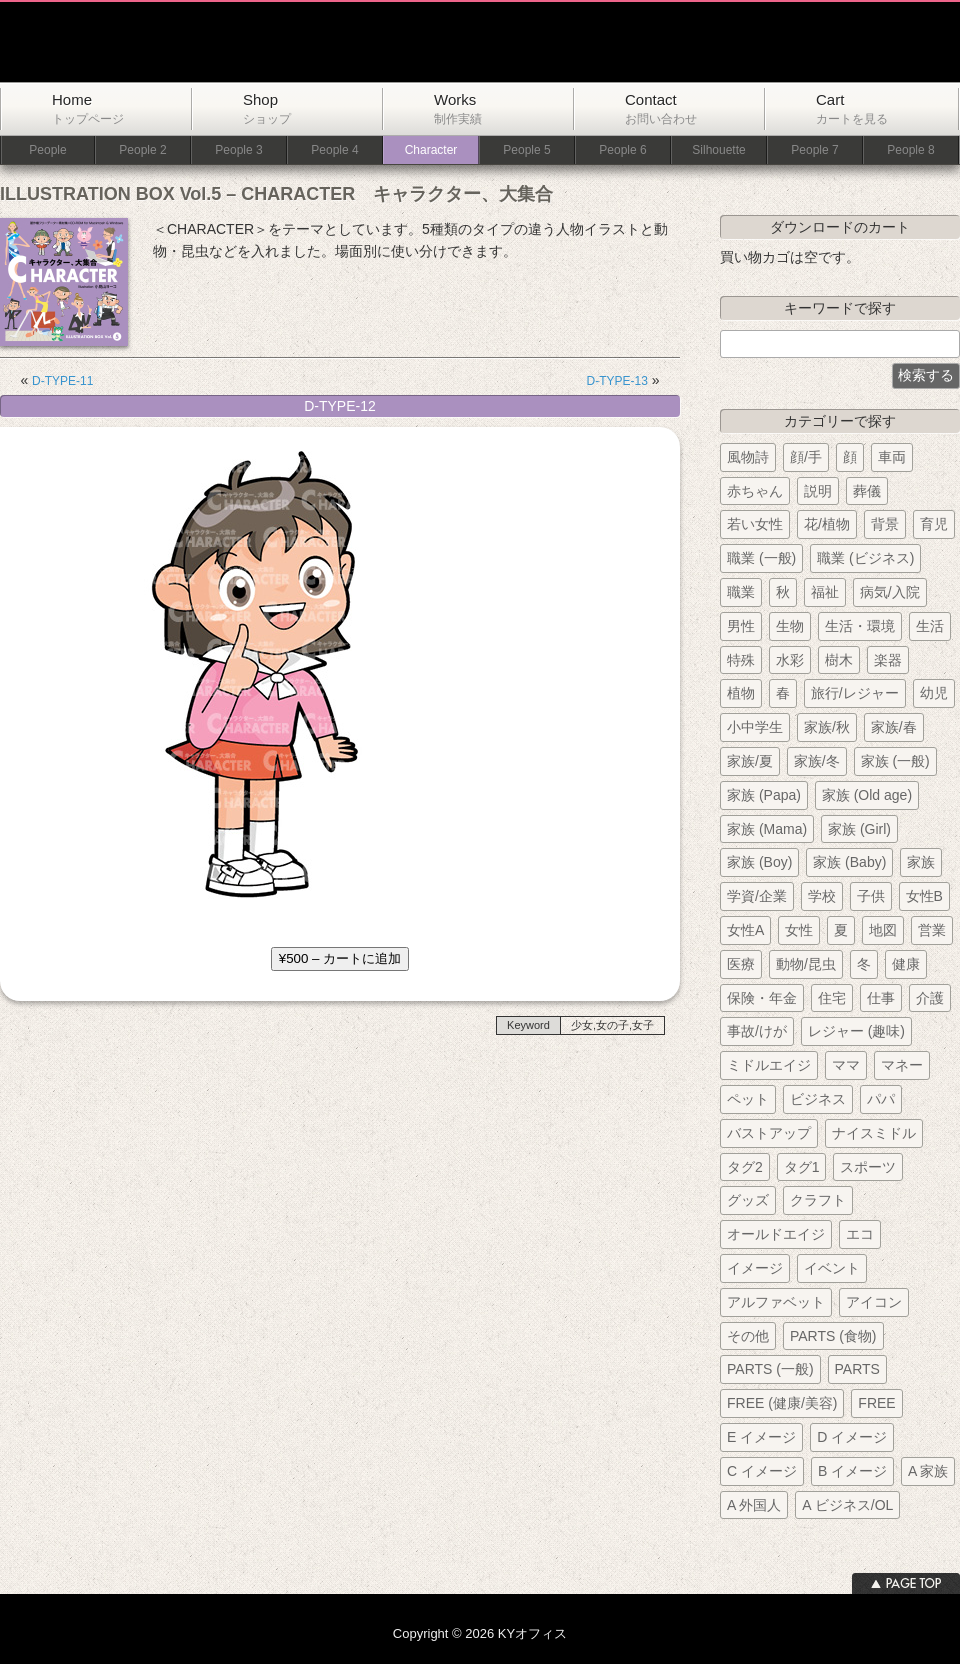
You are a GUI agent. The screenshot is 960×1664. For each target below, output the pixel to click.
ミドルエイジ (769, 1065)
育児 (934, 524)
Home (88, 108)
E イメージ (761, 1437)
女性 (799, 930)
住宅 (832, 998)
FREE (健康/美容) (782, 1403)
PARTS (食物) (833, 1336)
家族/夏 (750, 761)
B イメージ (852, 1471)
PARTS (857, 1369)
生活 (930, 626)
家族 (921, 862)
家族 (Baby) (849, 862)
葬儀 (867, 491)
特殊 (741, 660)
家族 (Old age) (867, 795)
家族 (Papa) (764, 795)
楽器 (888, 660)
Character (431, 150)
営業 (932, 930)
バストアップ (769, 1133)
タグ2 (745, 1167)
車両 (892, 457)
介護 (930, 998)
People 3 (238, 150)
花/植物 (827, 524)
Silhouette (718, 150)
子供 (871, 896)
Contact (661, 108)
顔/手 (806, 457)
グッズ (748, 1200)
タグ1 (802, 1167)
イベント (832, 1268)
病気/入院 (890, 592)
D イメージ (852, 1437)
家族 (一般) (895, 761)
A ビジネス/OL (847, 1505)
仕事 (881, 998)
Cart (852, 108)
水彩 (790, 660)
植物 (741, 693)
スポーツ (868, 1167)
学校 (822, 896)
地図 (883, 930)
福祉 (825, 592)
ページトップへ (906, 1583)
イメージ (755, 1268)
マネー (902, 1065)
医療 (741, 964)
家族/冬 (817, 761)
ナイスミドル (874, 1133)
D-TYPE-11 (62, 381)
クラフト (818, 1200)
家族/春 (894, 727)
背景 (885, 524)
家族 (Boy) (759, 862)
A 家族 (928, 1471)
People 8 (910, 150)
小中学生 (755, 727)
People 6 (622, 150)
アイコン (874, 1302)
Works (458, 108)
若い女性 (755, 524)
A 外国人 (754, 1505)
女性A (745, 930)
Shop (267, 108)
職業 (741, 592)
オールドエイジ (776, 1234)
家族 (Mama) (767, 829)
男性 (741, 626)
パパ (881, 1099)
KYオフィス (253, 42)
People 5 (526, 150)
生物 (790, 626)
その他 (748, 1336)
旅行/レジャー (855, 693)
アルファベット (776, 1302)
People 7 (814, 150)
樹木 (839, 660)
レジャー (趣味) (856, 1031)
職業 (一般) (761, 558)
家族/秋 (827, 727)
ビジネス (818, 1099)
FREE (876, 1403)
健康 (906, 964)
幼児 (934, 693)
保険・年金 (762, 998)
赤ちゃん (755, 491)
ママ (846, 1065)
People (47, 150)
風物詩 (748, 457)
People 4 (334, 150)
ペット (748, 1099)
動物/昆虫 (806, 964)
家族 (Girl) (859, 829)
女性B (924, 896)
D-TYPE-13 (617, 381)
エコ (860, 1234)
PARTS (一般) (770, 1369)
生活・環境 (860, 626)
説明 (818, 491)
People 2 (142, 150)
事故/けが (757, 1031)
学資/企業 (757, 896)
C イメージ (762, 1471)
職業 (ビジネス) (865, 558)
